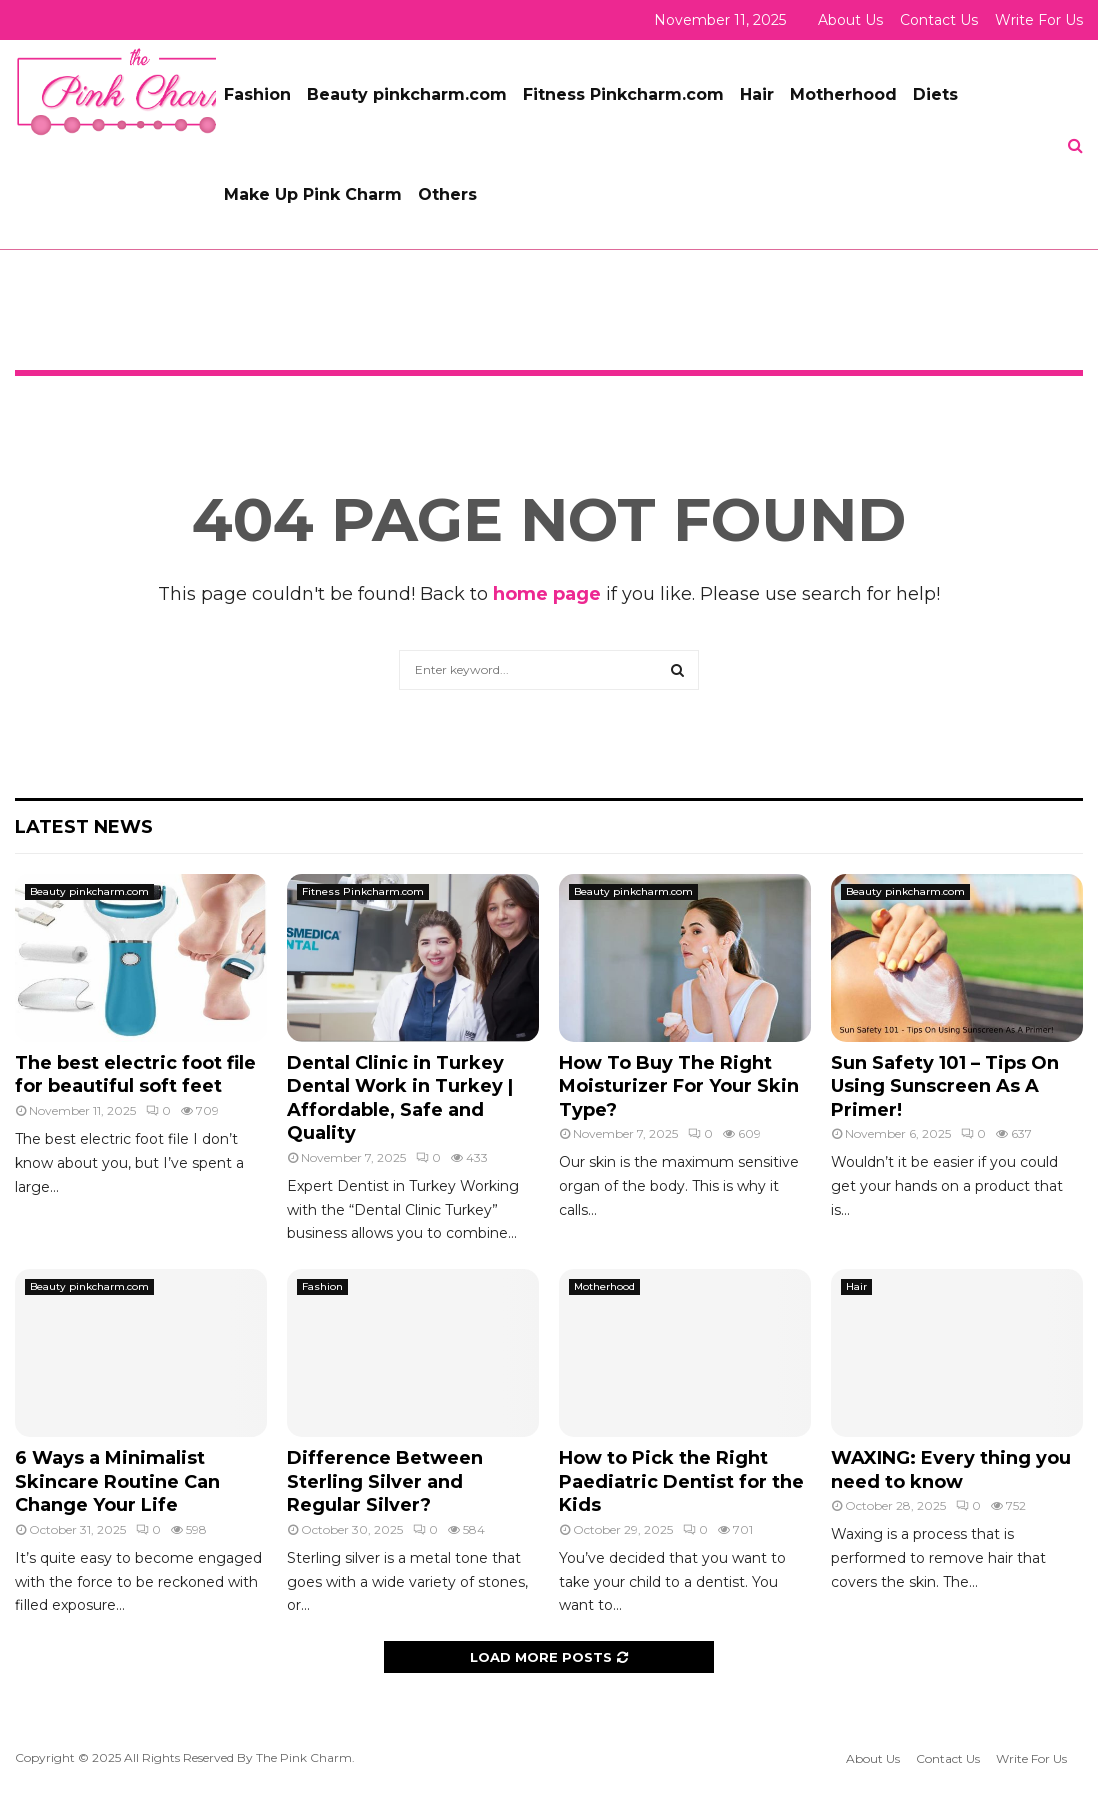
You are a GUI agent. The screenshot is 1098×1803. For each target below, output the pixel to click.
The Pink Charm (304, 1757)
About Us (850, 20)
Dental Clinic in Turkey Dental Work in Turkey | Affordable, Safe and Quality (400, 1098)
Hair (757, 94)
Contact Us (939, 20)
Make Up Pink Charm (313, 194)
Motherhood (843, 94)
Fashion (257, 94)
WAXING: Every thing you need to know (951, 1469)
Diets (935, 94)
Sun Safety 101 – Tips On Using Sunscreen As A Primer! (945, 1086)
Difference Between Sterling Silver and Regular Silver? (385, 1481)
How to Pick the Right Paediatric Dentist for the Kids (681, 1481)
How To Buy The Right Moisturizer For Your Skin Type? (679, 1086)
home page (547, 594)
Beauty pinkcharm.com (407, 94)
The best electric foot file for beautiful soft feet (135, 1074)
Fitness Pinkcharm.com (623, 94)
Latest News (84, 827)
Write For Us (1039, 20)
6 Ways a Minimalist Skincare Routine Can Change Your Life (117, 1481)
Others (447, 194)
